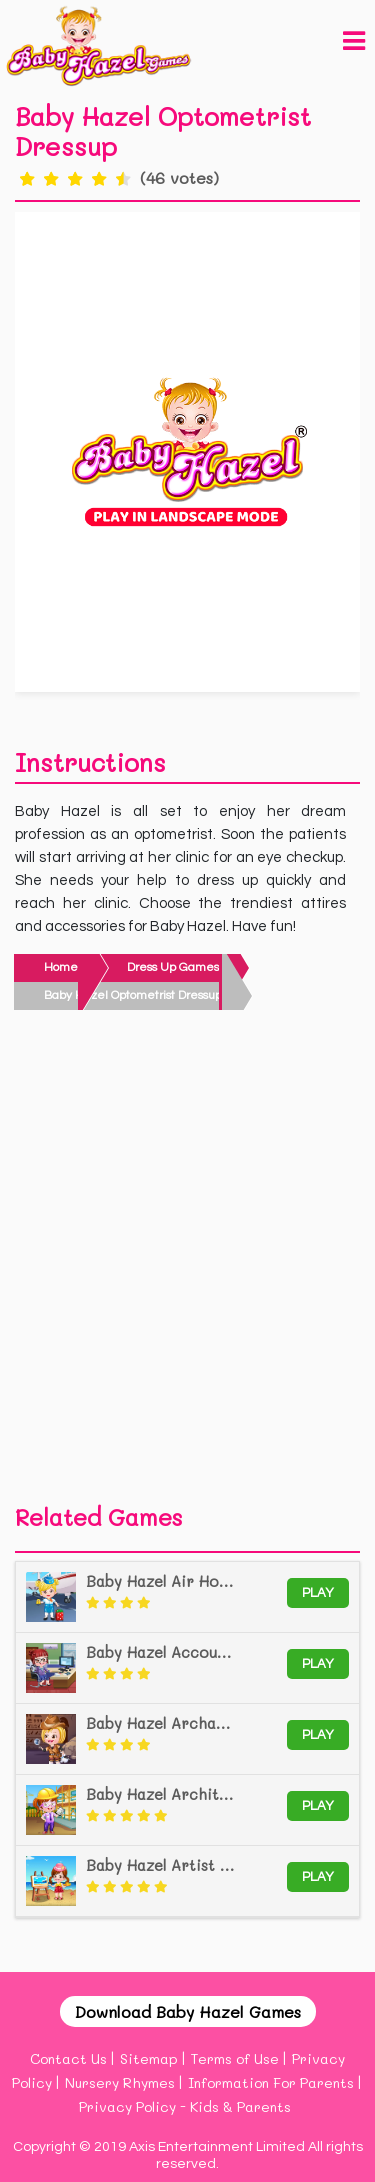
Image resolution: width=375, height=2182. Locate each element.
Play (318, 1593)
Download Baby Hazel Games (188, 2011)
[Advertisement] (187, 1262)
